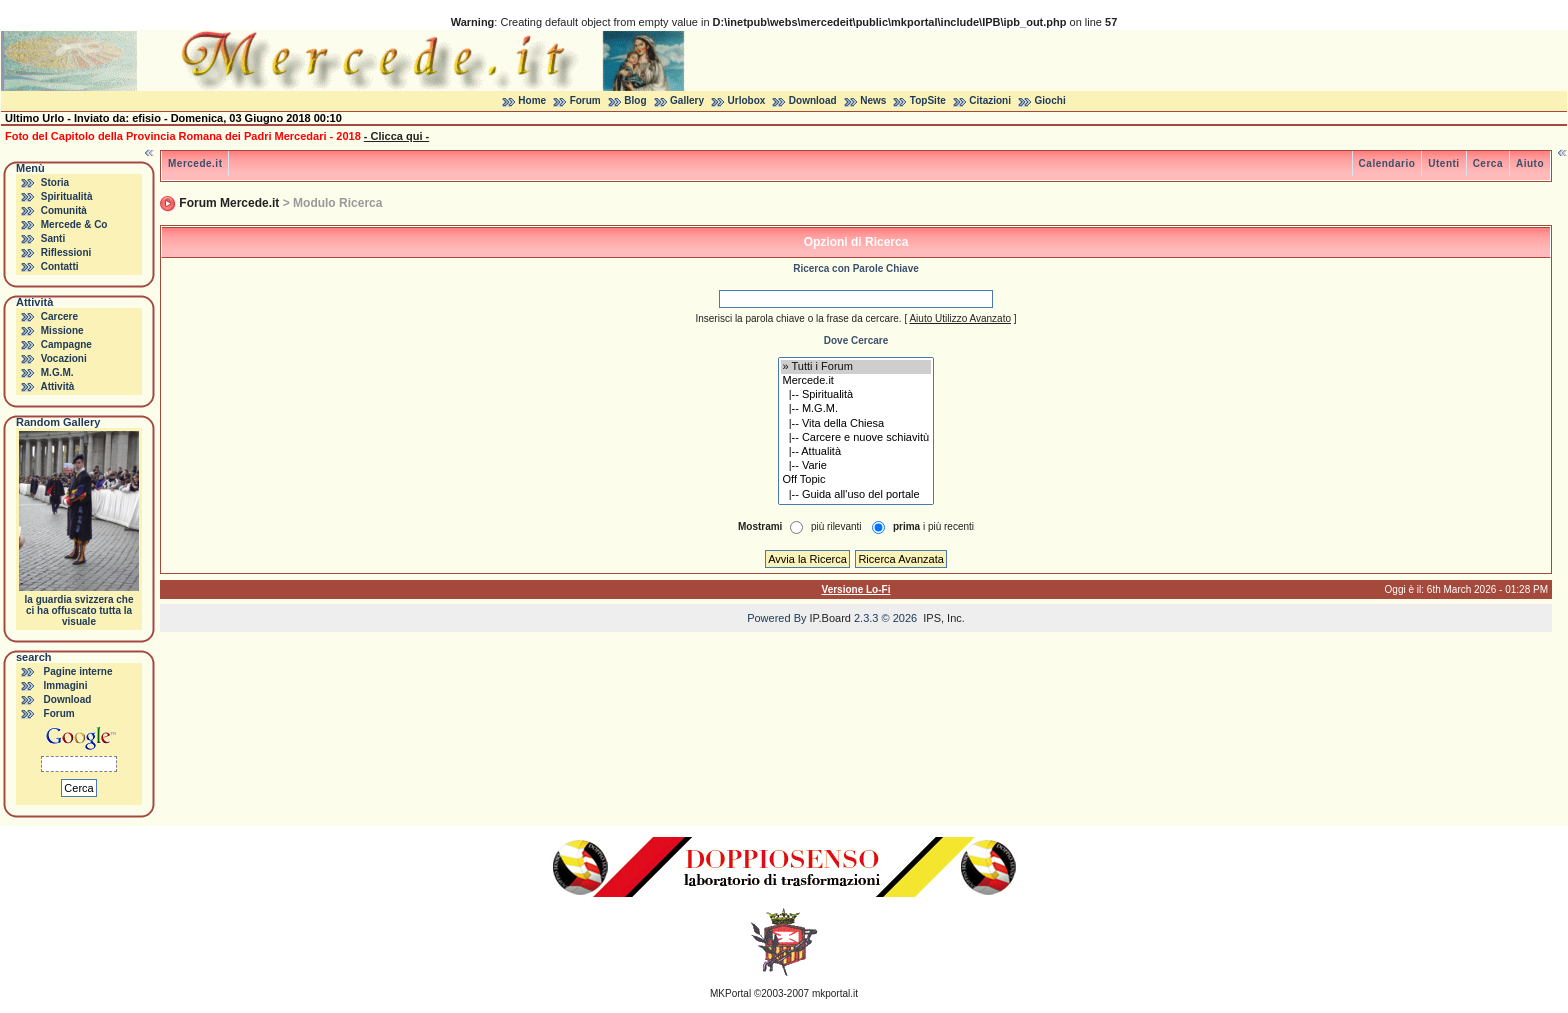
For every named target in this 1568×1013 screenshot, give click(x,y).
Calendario (1387, 163)
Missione (62, 330)
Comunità (64, 210)
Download (813, 100)
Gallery (687, 100)
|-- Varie (856, 466)
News (873, 100)
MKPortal (730, 993)
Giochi (1050, 100)
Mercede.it (195, 163)
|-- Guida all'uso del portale (856, 495)
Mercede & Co (74, 224)
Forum (585, 100)
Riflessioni (66, 252)
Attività (57, 386)
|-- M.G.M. (856, 409)
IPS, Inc (942, 618)
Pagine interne (78, 671)
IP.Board (830, 618)
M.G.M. (57, 372)
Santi (53, 238)
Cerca (1488, 163)
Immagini (66, 685)
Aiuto (1530, 163)
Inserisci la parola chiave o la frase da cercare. (798, 318)
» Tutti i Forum (856, 367)
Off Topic (856, 480)
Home (532, 100)
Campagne (66, 344)
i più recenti (933, 526)
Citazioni (990, 100)
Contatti (60, 266)
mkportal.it (835, 993)
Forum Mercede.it (229, 203)
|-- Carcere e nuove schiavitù (856, 438)
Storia (55, 182)
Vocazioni (64, 358)
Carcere (59, 316)
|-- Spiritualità (856, 395)
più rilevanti (836, 526)
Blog (635, 100)
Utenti (1443, 163)
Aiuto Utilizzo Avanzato (960, 318)
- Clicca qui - (396, 136)
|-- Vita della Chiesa (856, 424)
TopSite (928, 100)
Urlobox (747, 100)
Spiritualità (67, 196)
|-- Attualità (856, 452)
